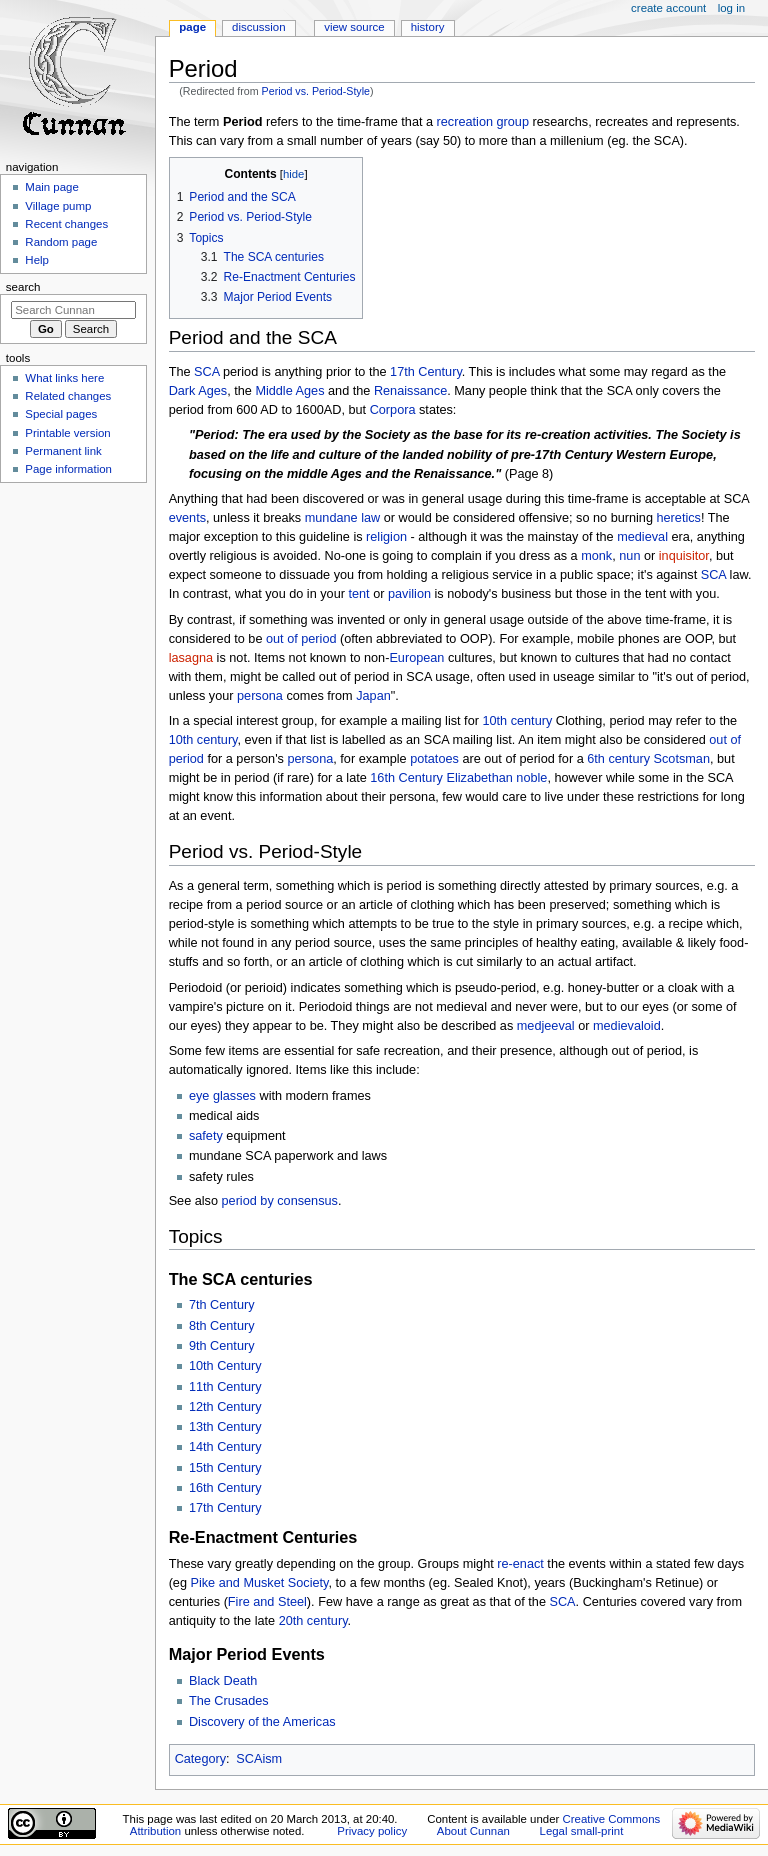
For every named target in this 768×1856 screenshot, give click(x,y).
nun (629, 556)
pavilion (409, 594)
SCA (206, 372)
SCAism (259, 1759)
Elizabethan (480, 778)
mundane (331, 518)
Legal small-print (582, 1831)
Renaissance (410, 391)
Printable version (67, 433)
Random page (61, 242)
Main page (52, 187)
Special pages (61, 414)
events (187, 518)
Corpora (393, 410)
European (416, 658)
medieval (642, 537)
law (370, 518)
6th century (618, 759)
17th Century (426, 372)
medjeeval (546, 1026)
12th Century (225, 1407)
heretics (679, 518)
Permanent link (63, 451)
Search (23, 287)
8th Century (222, 1326)
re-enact (520, 1564)
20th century (313, 1621)
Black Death (223, 1681)
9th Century (222, 1346)
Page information (68, 469)
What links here (64, 378)
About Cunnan (473, 1831)
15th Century (225, 1468)
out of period (301, 639)
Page (192, 27)
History (428, 27)
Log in (731, 8)
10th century (517, 721)
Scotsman (682, 759)
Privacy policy (372, 1831)
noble (531, 778)
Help (37, 260)
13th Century (225, 1427)
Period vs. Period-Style (316, 91)
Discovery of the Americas (262, 1722)
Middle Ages (289, 391)
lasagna (191, 658)
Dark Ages (198, 391)
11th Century (225, 1387)
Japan (373, 696)
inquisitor (684, 556)
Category (200, 1759)
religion (386, 537)
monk (596, 556)
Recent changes (66, 224)
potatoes (434, 759)
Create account (668, 8)
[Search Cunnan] (73, 310)
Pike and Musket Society (260, 1583)
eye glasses (222, 1096)
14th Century (225, 1447)
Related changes (68, 396)
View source (354, 27)
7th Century (222, 1305)
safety (206, 1136)
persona (260, 696)
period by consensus (280, 1201)
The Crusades (229, 1701)
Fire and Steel (267, 1602)
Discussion (258, 27)
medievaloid (627, 1026)
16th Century (406, 778)
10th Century (225, 1366)
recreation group (483, 122)
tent (358, 594)
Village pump (58, 206)
